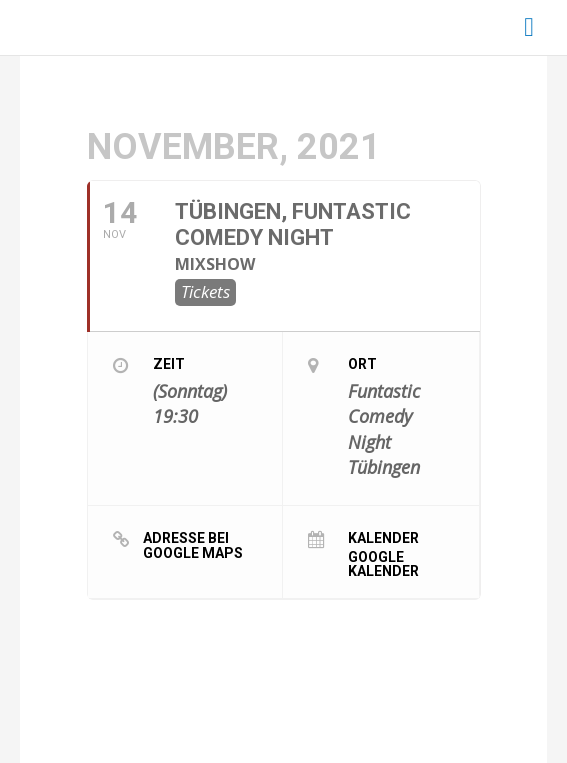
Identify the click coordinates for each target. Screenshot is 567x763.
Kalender (383, 537)
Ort (362, 364)
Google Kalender (383, 563)
